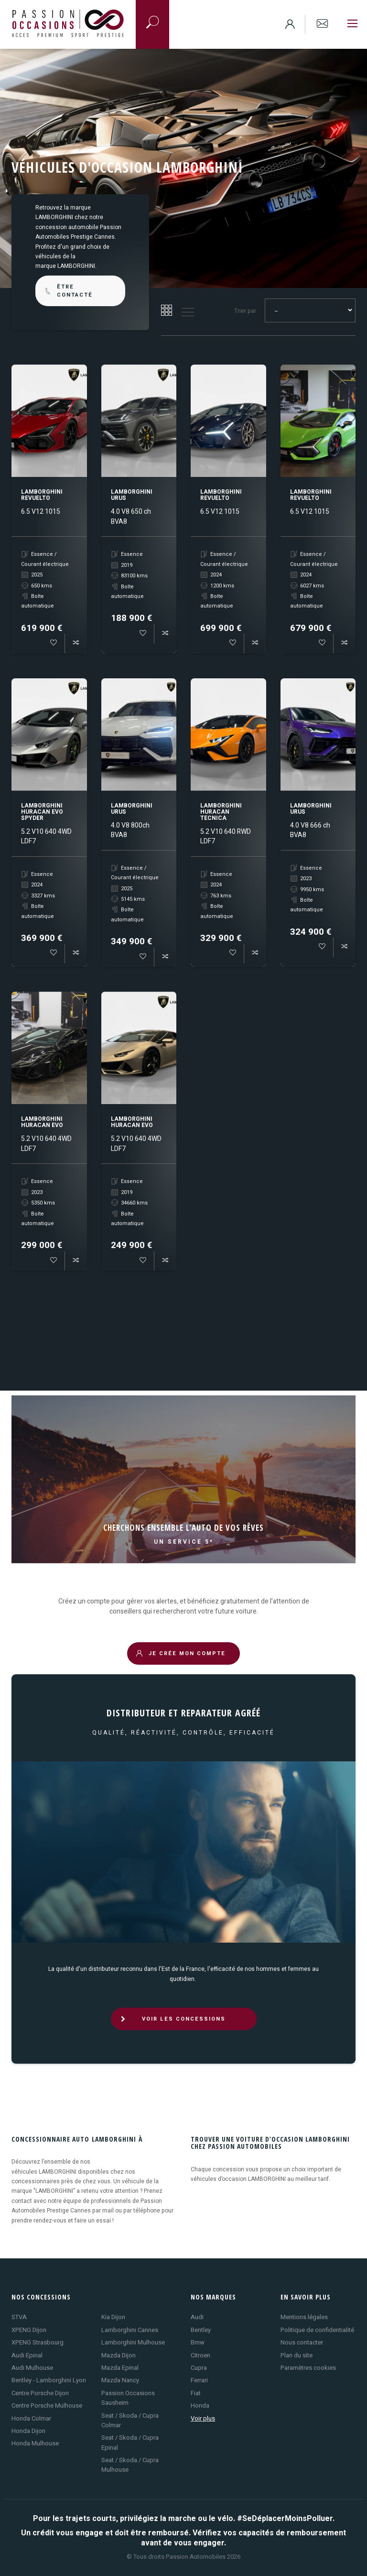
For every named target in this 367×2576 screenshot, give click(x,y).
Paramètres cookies (308, 2367)
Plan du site (297, 2355)
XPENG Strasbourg (37, 2342)
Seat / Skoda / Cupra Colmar (130, 2420)
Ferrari (199, 2380)
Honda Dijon (28, 2430)
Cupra (199, 2367)
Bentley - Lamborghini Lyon (48, 2380)
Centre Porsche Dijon (40, 2393)
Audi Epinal (27, 2355)
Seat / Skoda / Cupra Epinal (130, 2442)
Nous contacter (302, 2342)
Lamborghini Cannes (129, 2329)
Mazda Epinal (120, 2367)
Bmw (198, 2342)
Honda (200, 2405)
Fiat (196, 2393)
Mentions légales (304, 2317)
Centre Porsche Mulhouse (46, 2405)
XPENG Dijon (28, 2329)
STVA (19, 2317)
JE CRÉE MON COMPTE (181, 1653)
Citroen (200, 2355)
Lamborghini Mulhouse (133, 2342)
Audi (197, 2317)
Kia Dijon (113, 2317)
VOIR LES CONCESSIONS (172, 2019)
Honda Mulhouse (35, 2443)
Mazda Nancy (120, 2380)
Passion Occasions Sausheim (128, 2397)
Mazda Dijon (118, 2355)
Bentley (201, 2329)
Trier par (245, 311)
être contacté (68, 291)
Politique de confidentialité (317, 2329)
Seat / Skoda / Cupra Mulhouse (130, 2464)
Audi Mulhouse (32, 2367)
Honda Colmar (31, 2418)
